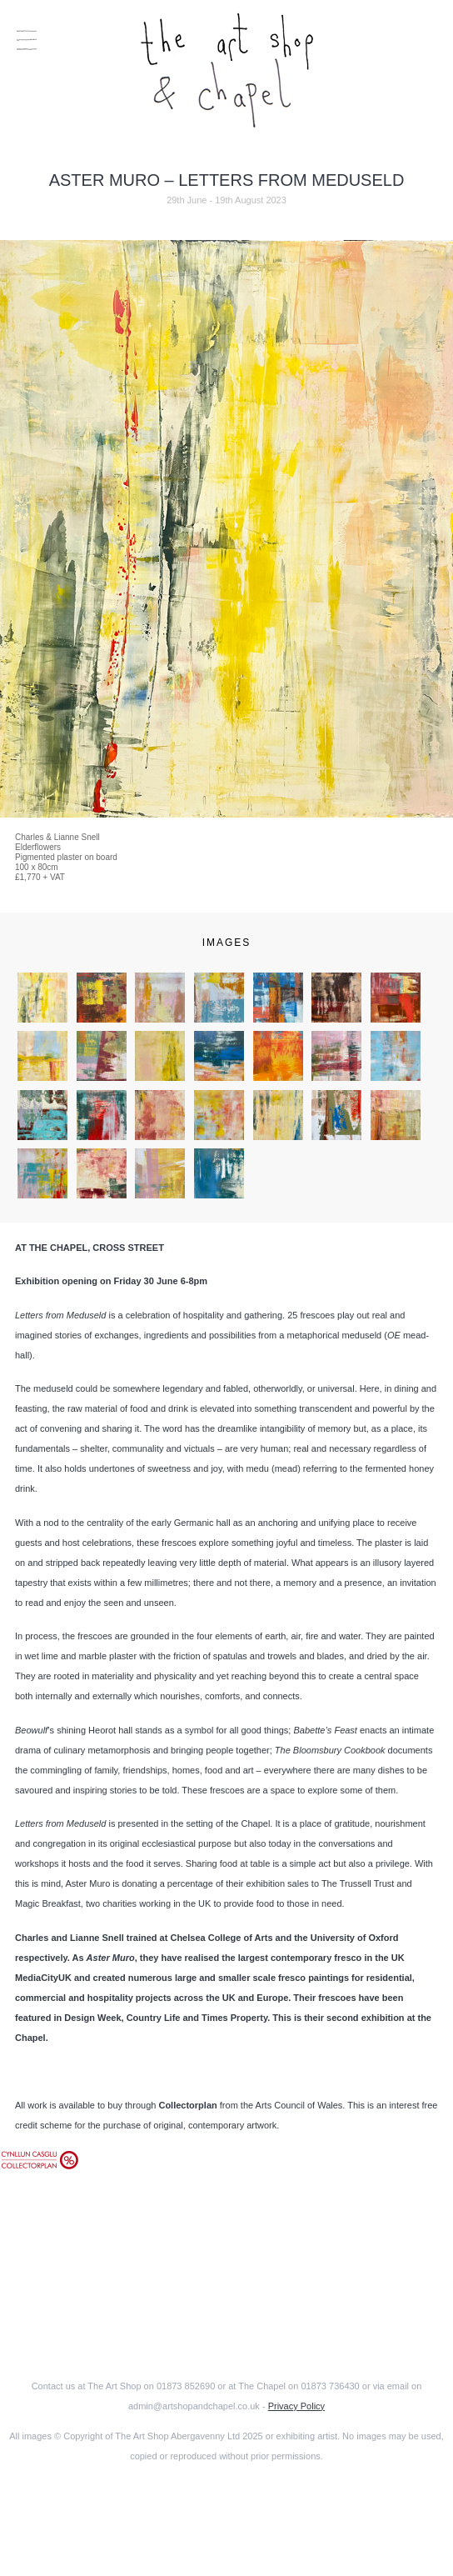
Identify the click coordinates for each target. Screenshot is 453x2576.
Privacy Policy (296, 2406)
